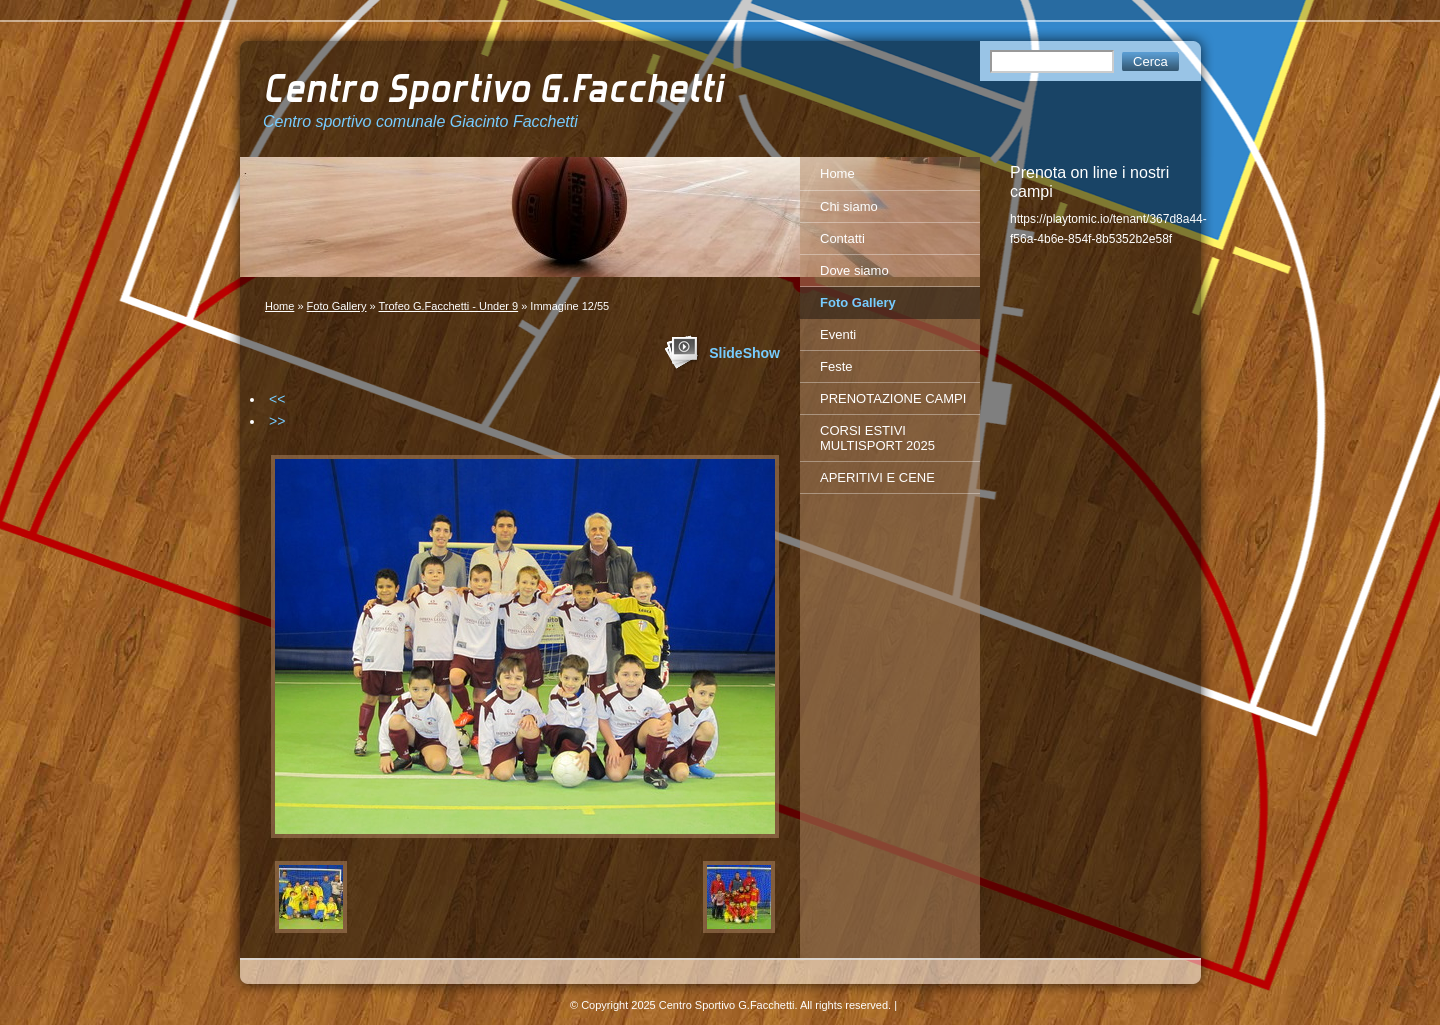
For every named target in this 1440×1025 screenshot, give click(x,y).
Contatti (842, 238)
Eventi (838, 334)
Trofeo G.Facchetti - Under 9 (449, 306)
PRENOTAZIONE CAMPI (893, 398)
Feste (836, 366)
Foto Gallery (337, 306)
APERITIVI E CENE (877, 477)
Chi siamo (849, 206)
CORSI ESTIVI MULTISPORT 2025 (877, 438)
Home (279, 306)
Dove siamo (854, 270)
